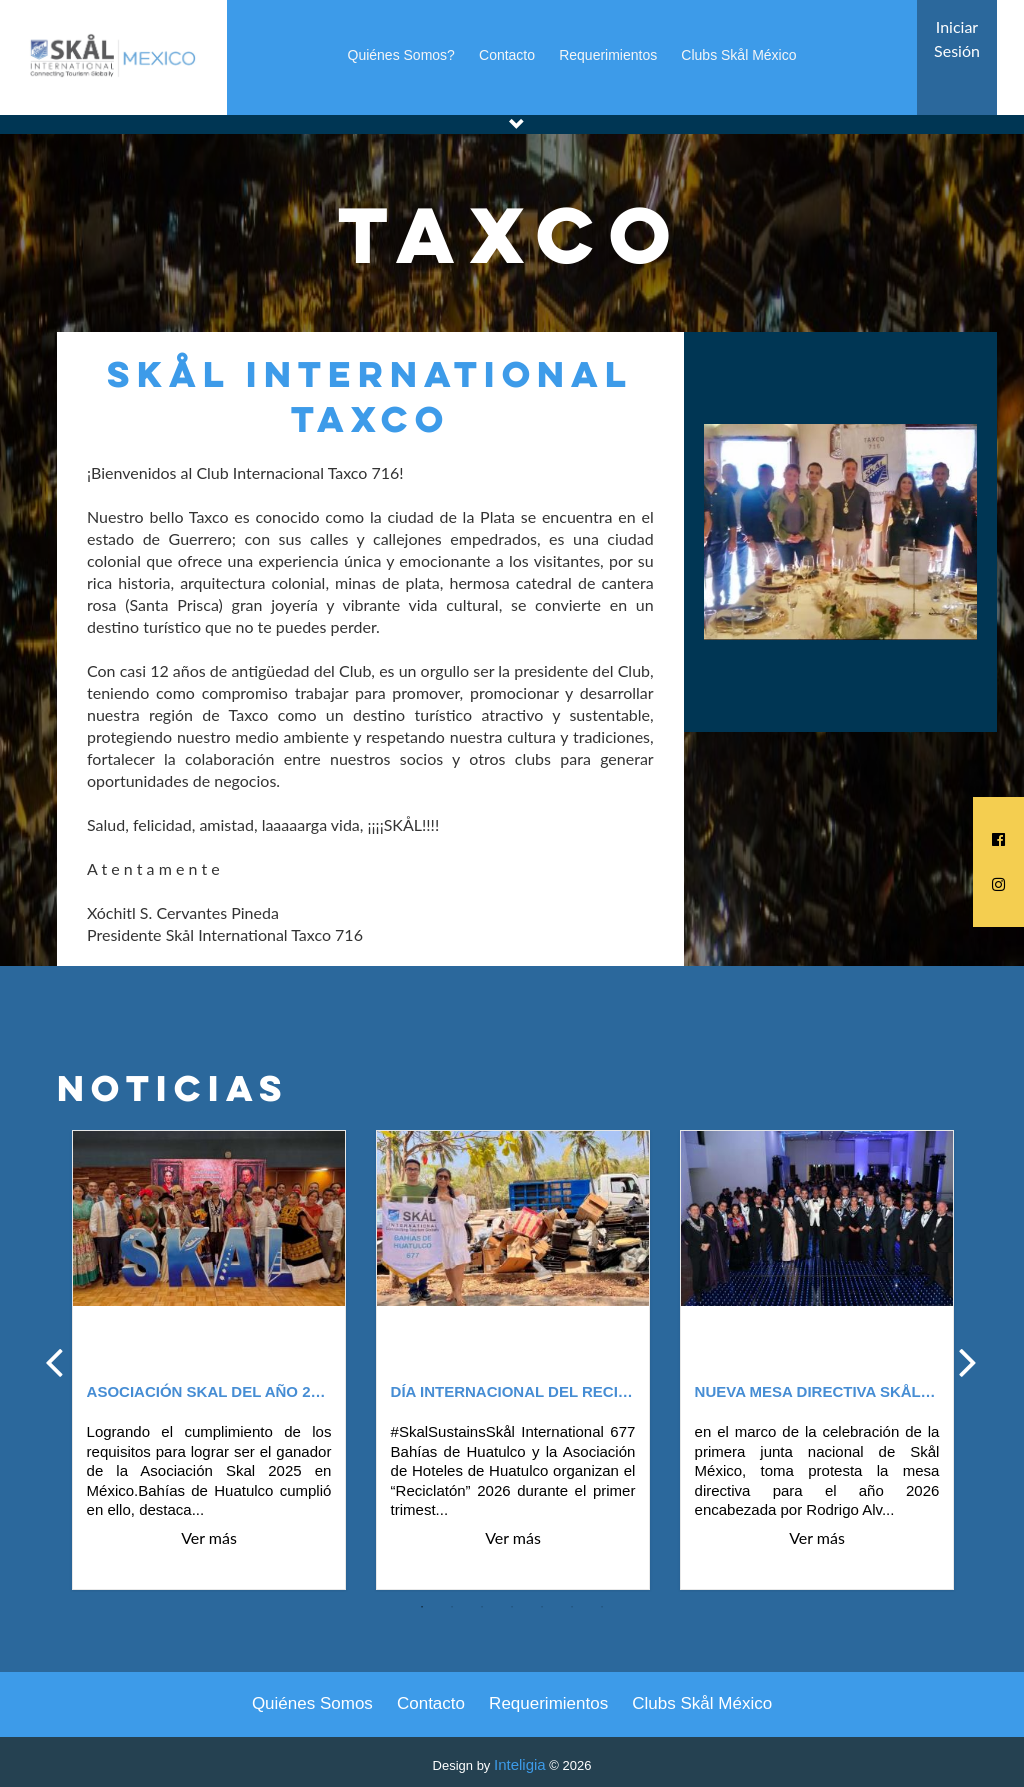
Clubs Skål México (738, 55)
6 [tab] (572, 1607)
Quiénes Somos (312, 1703)
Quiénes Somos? (401, 55)
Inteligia (520, 1764)
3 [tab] (482, 1607)
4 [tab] (512, 1607)
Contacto (507, 55)
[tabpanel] (209, 1361)
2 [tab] (452, 1607)
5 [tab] (542, 1607)
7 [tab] (602, 1607)
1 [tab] (422, 1607)
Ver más (209, 1538)
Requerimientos (608, 55)
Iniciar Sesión (957, 38)
